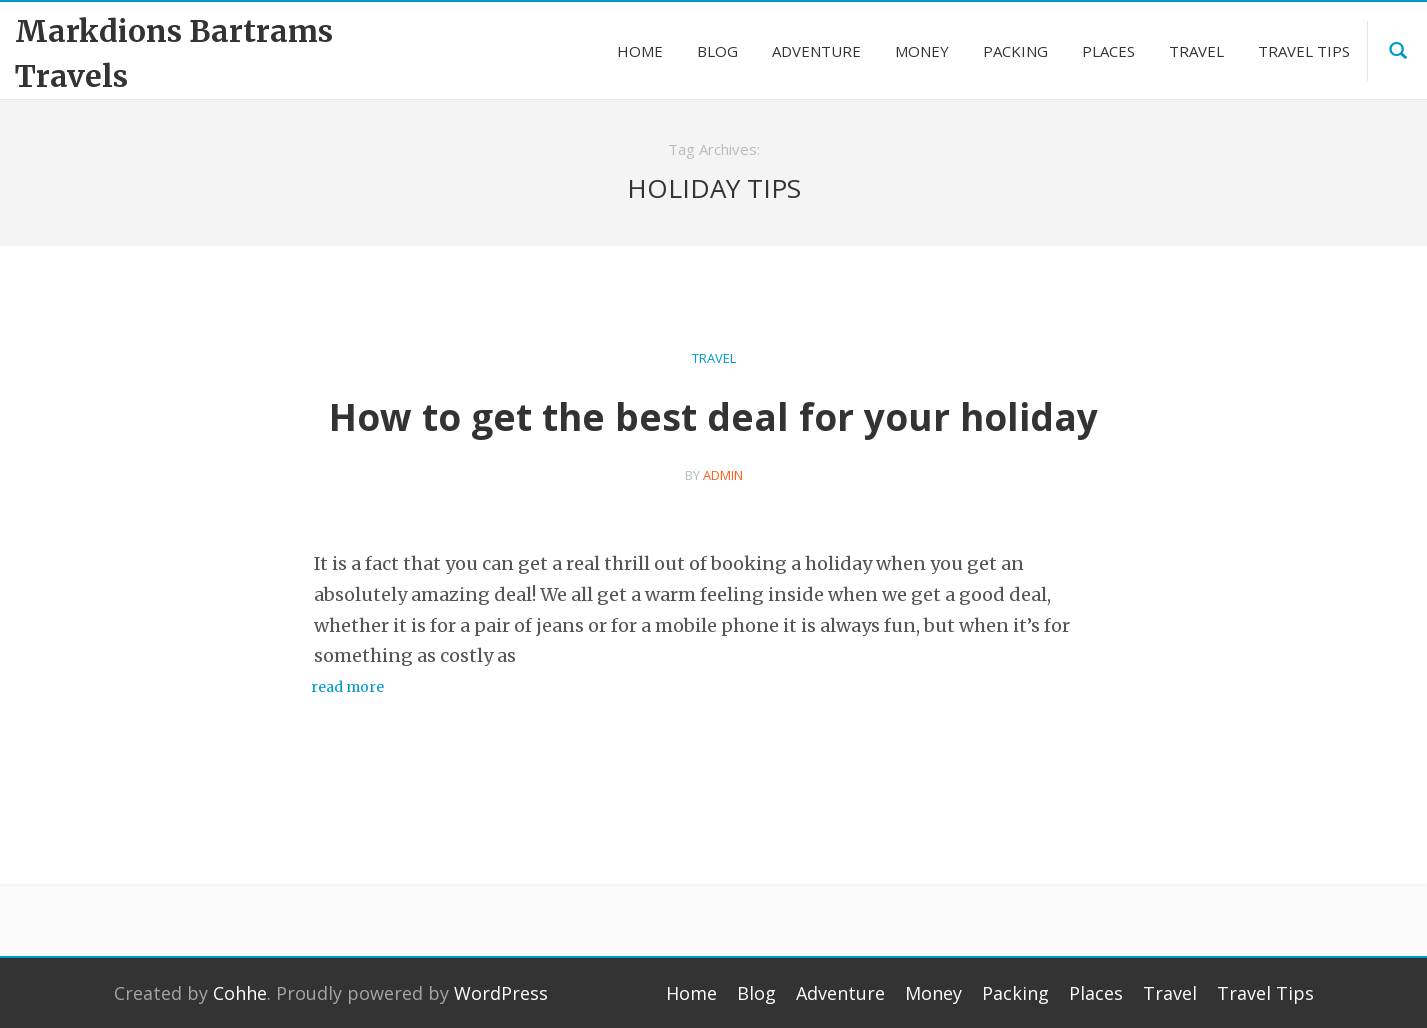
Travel (714, 358)
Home (691, 993)
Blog (756, 993)
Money (933, 993)
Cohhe (240, 993)
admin (723, 475)
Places (1096, 993)
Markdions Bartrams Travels (174, 53)
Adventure (840, 993)
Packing (1015, 993)
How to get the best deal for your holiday (713, 416)
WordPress (501, 993)
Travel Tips (1265, 993)
